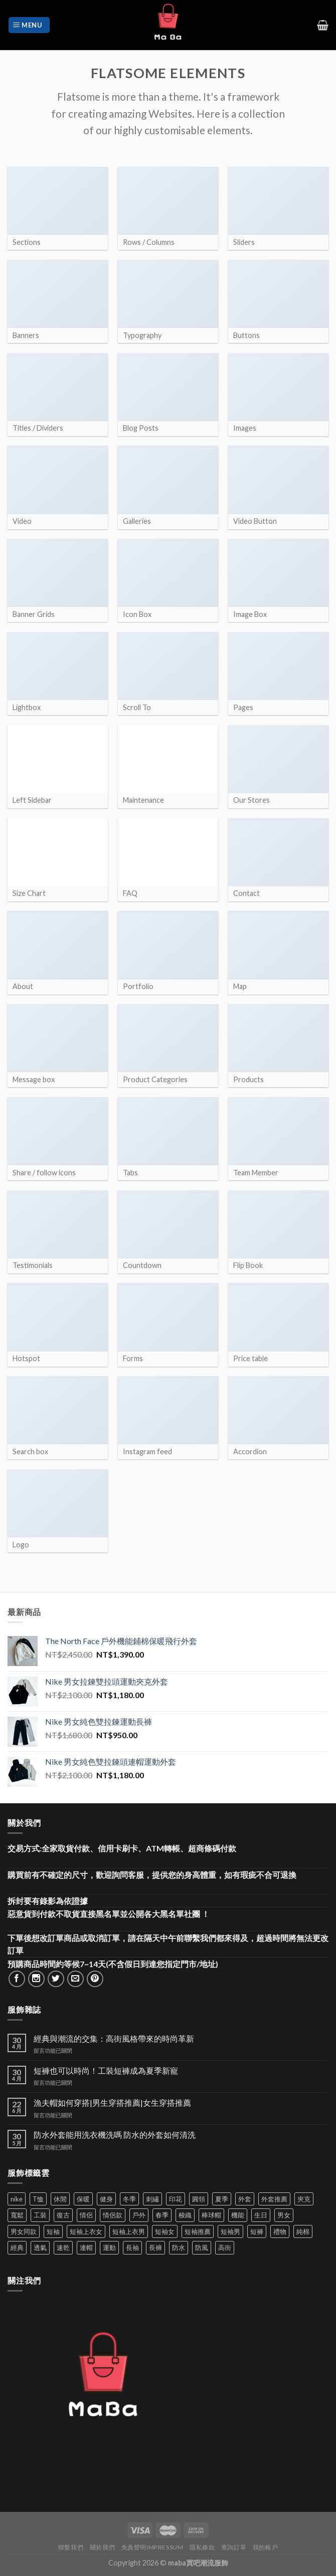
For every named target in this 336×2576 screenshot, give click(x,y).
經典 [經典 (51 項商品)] (17, 2247)
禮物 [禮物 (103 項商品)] (279, 2231)
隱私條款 (202, 2547)
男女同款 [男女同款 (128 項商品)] (24, 2231)
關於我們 (102, 2547)
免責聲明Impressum (152, 2547)
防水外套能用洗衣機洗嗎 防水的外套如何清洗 (115, 2134)
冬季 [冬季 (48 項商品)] (129, 2199)
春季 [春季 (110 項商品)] (162, 2215)
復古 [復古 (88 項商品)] (63, 2215)
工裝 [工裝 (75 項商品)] (40, 2215)
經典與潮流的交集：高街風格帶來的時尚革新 (114, 2038)
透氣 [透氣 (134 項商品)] (40, 2247)
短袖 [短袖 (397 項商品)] (53, 2231)
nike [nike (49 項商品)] (17, 2199)
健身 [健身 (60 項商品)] (106, 2199)
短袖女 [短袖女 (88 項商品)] (165, 2231)
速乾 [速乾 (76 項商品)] (63, 2247)
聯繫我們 (70, 2547)
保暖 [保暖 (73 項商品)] (83, 2199)
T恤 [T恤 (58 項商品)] (38, 2199)
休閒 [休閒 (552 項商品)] (60, 2199)
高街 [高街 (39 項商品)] (224, 2247)
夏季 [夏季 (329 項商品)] (221, 2199)
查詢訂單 (233, 2547)
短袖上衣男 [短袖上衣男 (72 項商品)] (128, 2231)
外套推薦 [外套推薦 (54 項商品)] (274, 2199)
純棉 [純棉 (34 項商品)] (302, 2231)
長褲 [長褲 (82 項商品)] (155, 2247)
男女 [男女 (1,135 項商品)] (283, 2215)
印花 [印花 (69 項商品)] (175, 2199)
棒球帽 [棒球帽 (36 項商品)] (211, 2215)
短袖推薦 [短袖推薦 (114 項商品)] (198, 2231)
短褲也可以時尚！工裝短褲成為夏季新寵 (106, 2070)
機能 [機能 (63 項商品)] (237, 2215)
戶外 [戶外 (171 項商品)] (138, 2215)
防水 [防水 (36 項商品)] (178, 2247)
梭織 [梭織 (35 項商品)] (185, 2215)
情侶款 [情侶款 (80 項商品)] (112, 2215)
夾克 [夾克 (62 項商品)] (303, 2199)
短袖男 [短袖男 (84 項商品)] (230, 2231)
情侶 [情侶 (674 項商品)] (86, 2215)
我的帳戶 (265, 2547)
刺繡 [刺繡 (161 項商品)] (152, 2199)
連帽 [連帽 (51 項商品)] (86, 2247)
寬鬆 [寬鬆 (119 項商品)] (17, 2215)
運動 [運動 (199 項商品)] (109, 2247)
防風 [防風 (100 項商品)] (201, 2247)
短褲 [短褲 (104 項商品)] (256, 2231)
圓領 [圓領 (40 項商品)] (198, 2199)
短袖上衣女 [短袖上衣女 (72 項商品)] (86, 2231)
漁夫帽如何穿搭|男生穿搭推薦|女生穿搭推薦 (112, 2102)
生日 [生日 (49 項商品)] (260, 2215)
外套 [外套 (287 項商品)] (244, 2199)
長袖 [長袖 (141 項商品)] (132, 2247)
